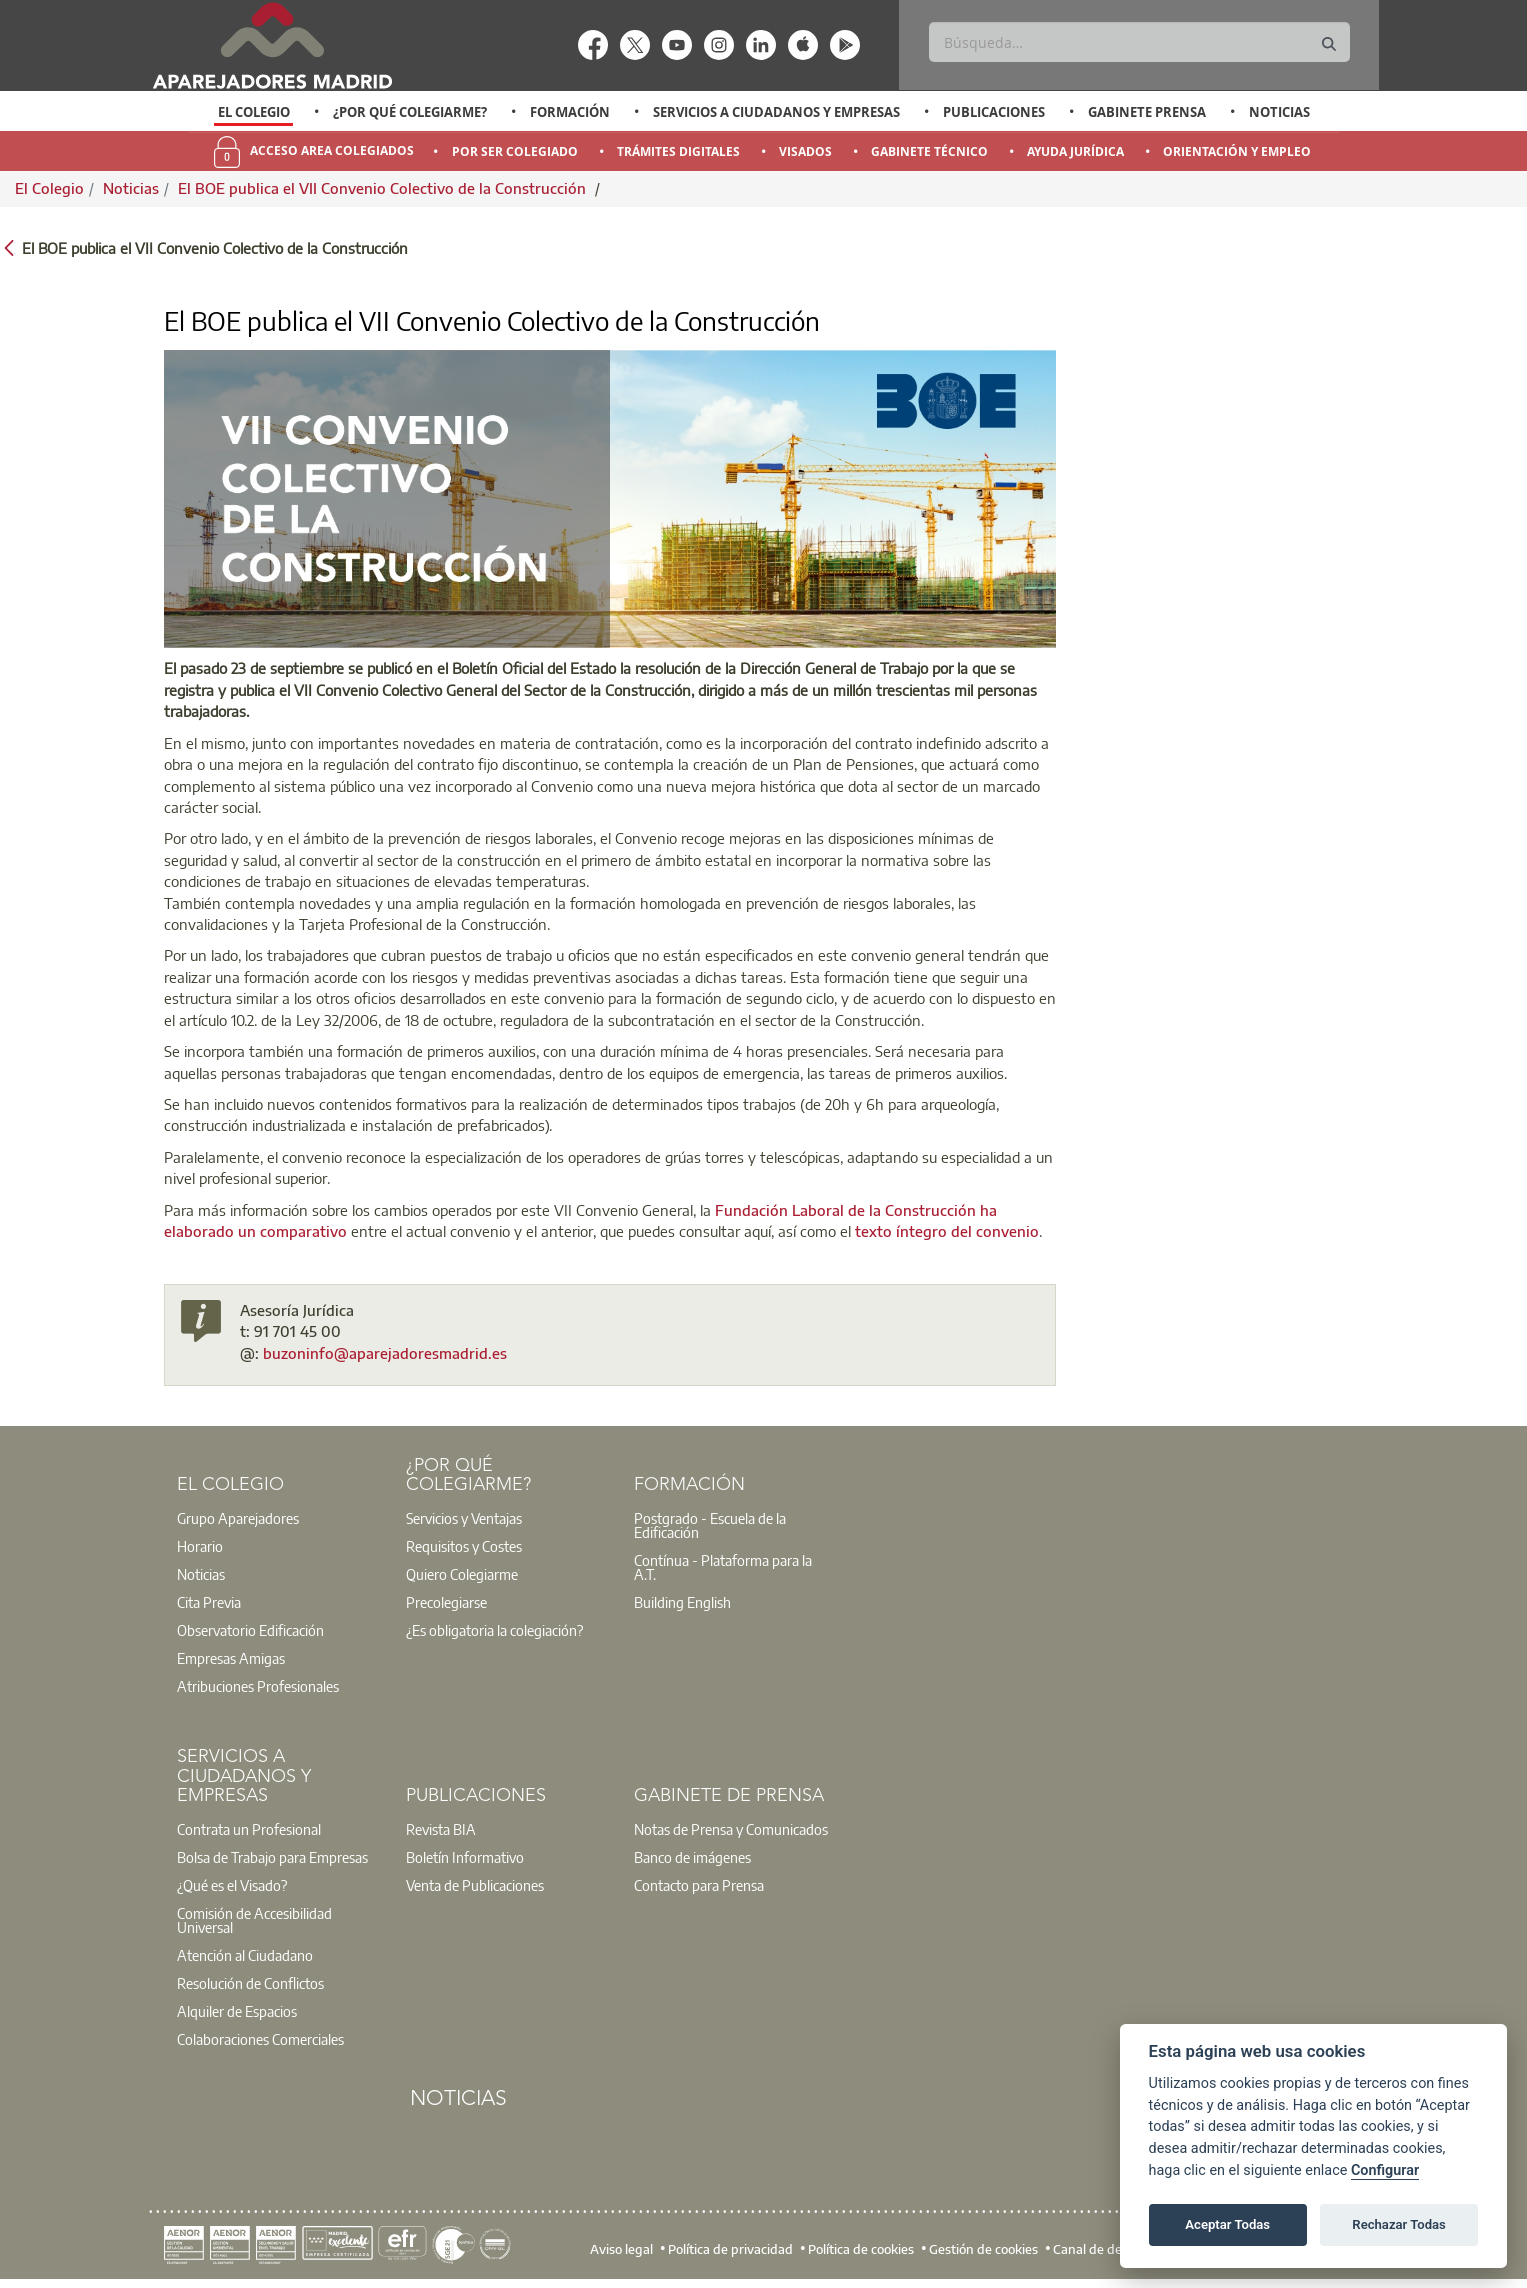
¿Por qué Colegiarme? (410, 112)
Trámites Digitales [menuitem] (678, 151)
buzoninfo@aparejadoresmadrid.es (385, 1353)
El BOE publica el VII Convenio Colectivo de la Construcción (384, 188)
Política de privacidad (730, 2249)
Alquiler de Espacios (237, 2011)
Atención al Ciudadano (245, 1955)
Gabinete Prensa (1147, 112)
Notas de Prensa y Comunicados (731, 1829)
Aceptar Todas (1227, 2224)
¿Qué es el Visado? (232, 1885)
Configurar (1385, 2170)
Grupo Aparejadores (238, 1518)
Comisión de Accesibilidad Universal (254, 1920)
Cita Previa (209, 1602)
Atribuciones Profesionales (258, 1686)
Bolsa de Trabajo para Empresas (272, 1857)
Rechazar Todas (1399, 2224)
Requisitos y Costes (464, 1546)
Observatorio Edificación (250, 1630)
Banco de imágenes (692, 1857)
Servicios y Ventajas (464, 1518)
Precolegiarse (446, 1602)
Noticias (1279, 112)
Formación (570, 112)
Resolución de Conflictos (250, 1983)
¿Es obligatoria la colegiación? (494, 1630)
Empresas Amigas (231, 1658)
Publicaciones (994, 112)
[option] (253, 112)
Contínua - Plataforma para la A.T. (723, 1567)
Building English (682, 1602)
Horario (200, 1546)
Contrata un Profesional (249, 1829)
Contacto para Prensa (699, 1885)
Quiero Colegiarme (462, 1574)
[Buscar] (1139, 42)
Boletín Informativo (465, 1857)
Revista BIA (441, 1829)
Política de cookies (861, 2249)
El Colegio (254, 112)
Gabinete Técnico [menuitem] (929, 151)
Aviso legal (621, 2249)
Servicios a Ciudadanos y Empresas (776, 112)
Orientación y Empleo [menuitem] (1237, 151)
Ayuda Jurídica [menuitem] (1075, 151)
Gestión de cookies (983, 2249)
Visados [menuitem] (805, 151)
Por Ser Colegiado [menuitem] (515, 151)
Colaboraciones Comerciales (260, 2039)
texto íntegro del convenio (947, 1231)
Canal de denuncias (1110, 2249)
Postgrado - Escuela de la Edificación (710, 1525)
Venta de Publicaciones (475, 1885)
